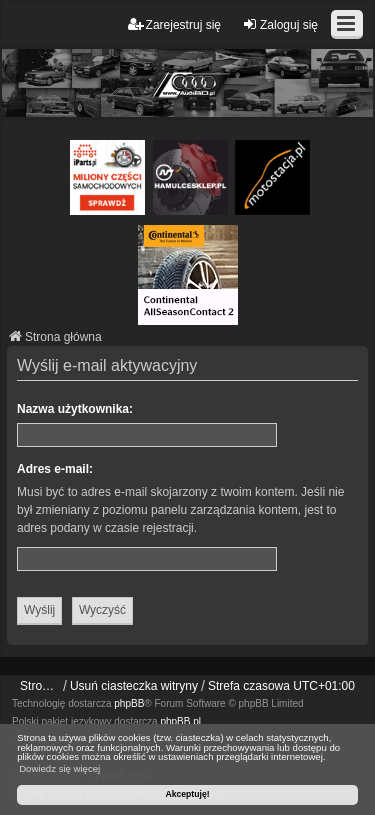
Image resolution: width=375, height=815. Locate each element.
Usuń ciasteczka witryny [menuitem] (134, 686)
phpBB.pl (180, 721)
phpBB (129, 703)
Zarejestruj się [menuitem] (174, 24)
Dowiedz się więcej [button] (59, 768)
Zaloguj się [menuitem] (280, 24)
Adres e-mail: (55, 469)
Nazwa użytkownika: (75, 409)
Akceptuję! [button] (187, 794)
